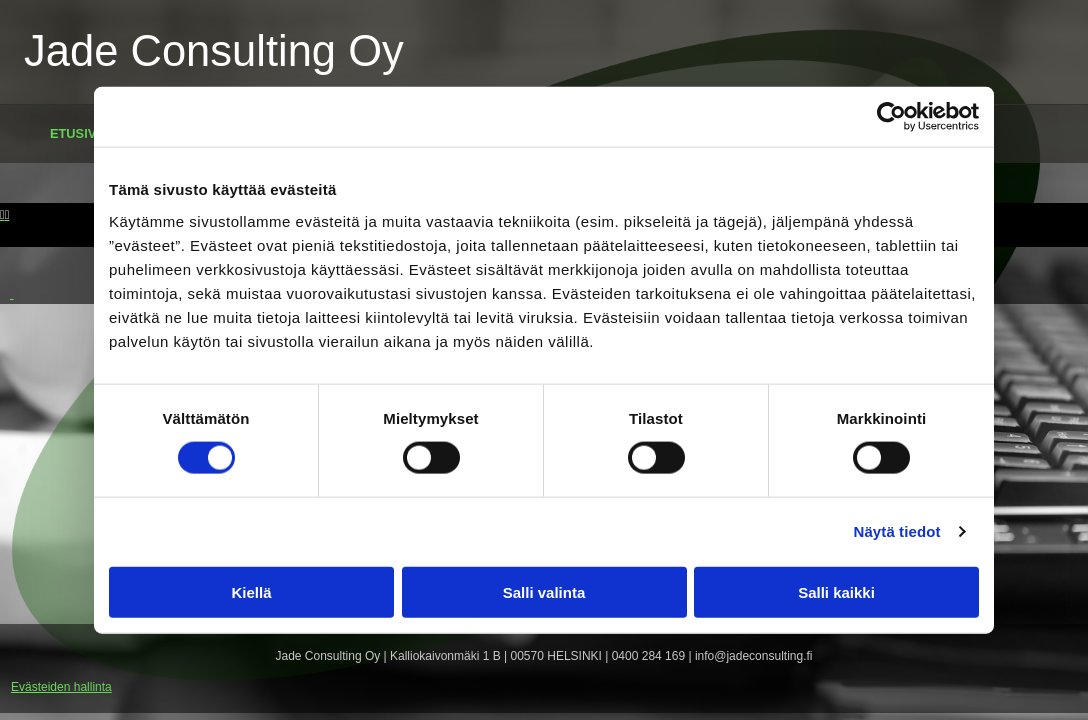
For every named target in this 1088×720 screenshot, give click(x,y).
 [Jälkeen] (7, 214)
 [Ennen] (2, 214)
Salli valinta (544, 591)
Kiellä (251, 591)
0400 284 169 (648, 656)
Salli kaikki (836, 591)
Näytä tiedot (897, 531)
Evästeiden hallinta (61, 687)
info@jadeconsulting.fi (754, 656)
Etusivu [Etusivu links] (77, 133)
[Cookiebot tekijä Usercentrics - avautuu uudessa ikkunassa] (891, 117)
